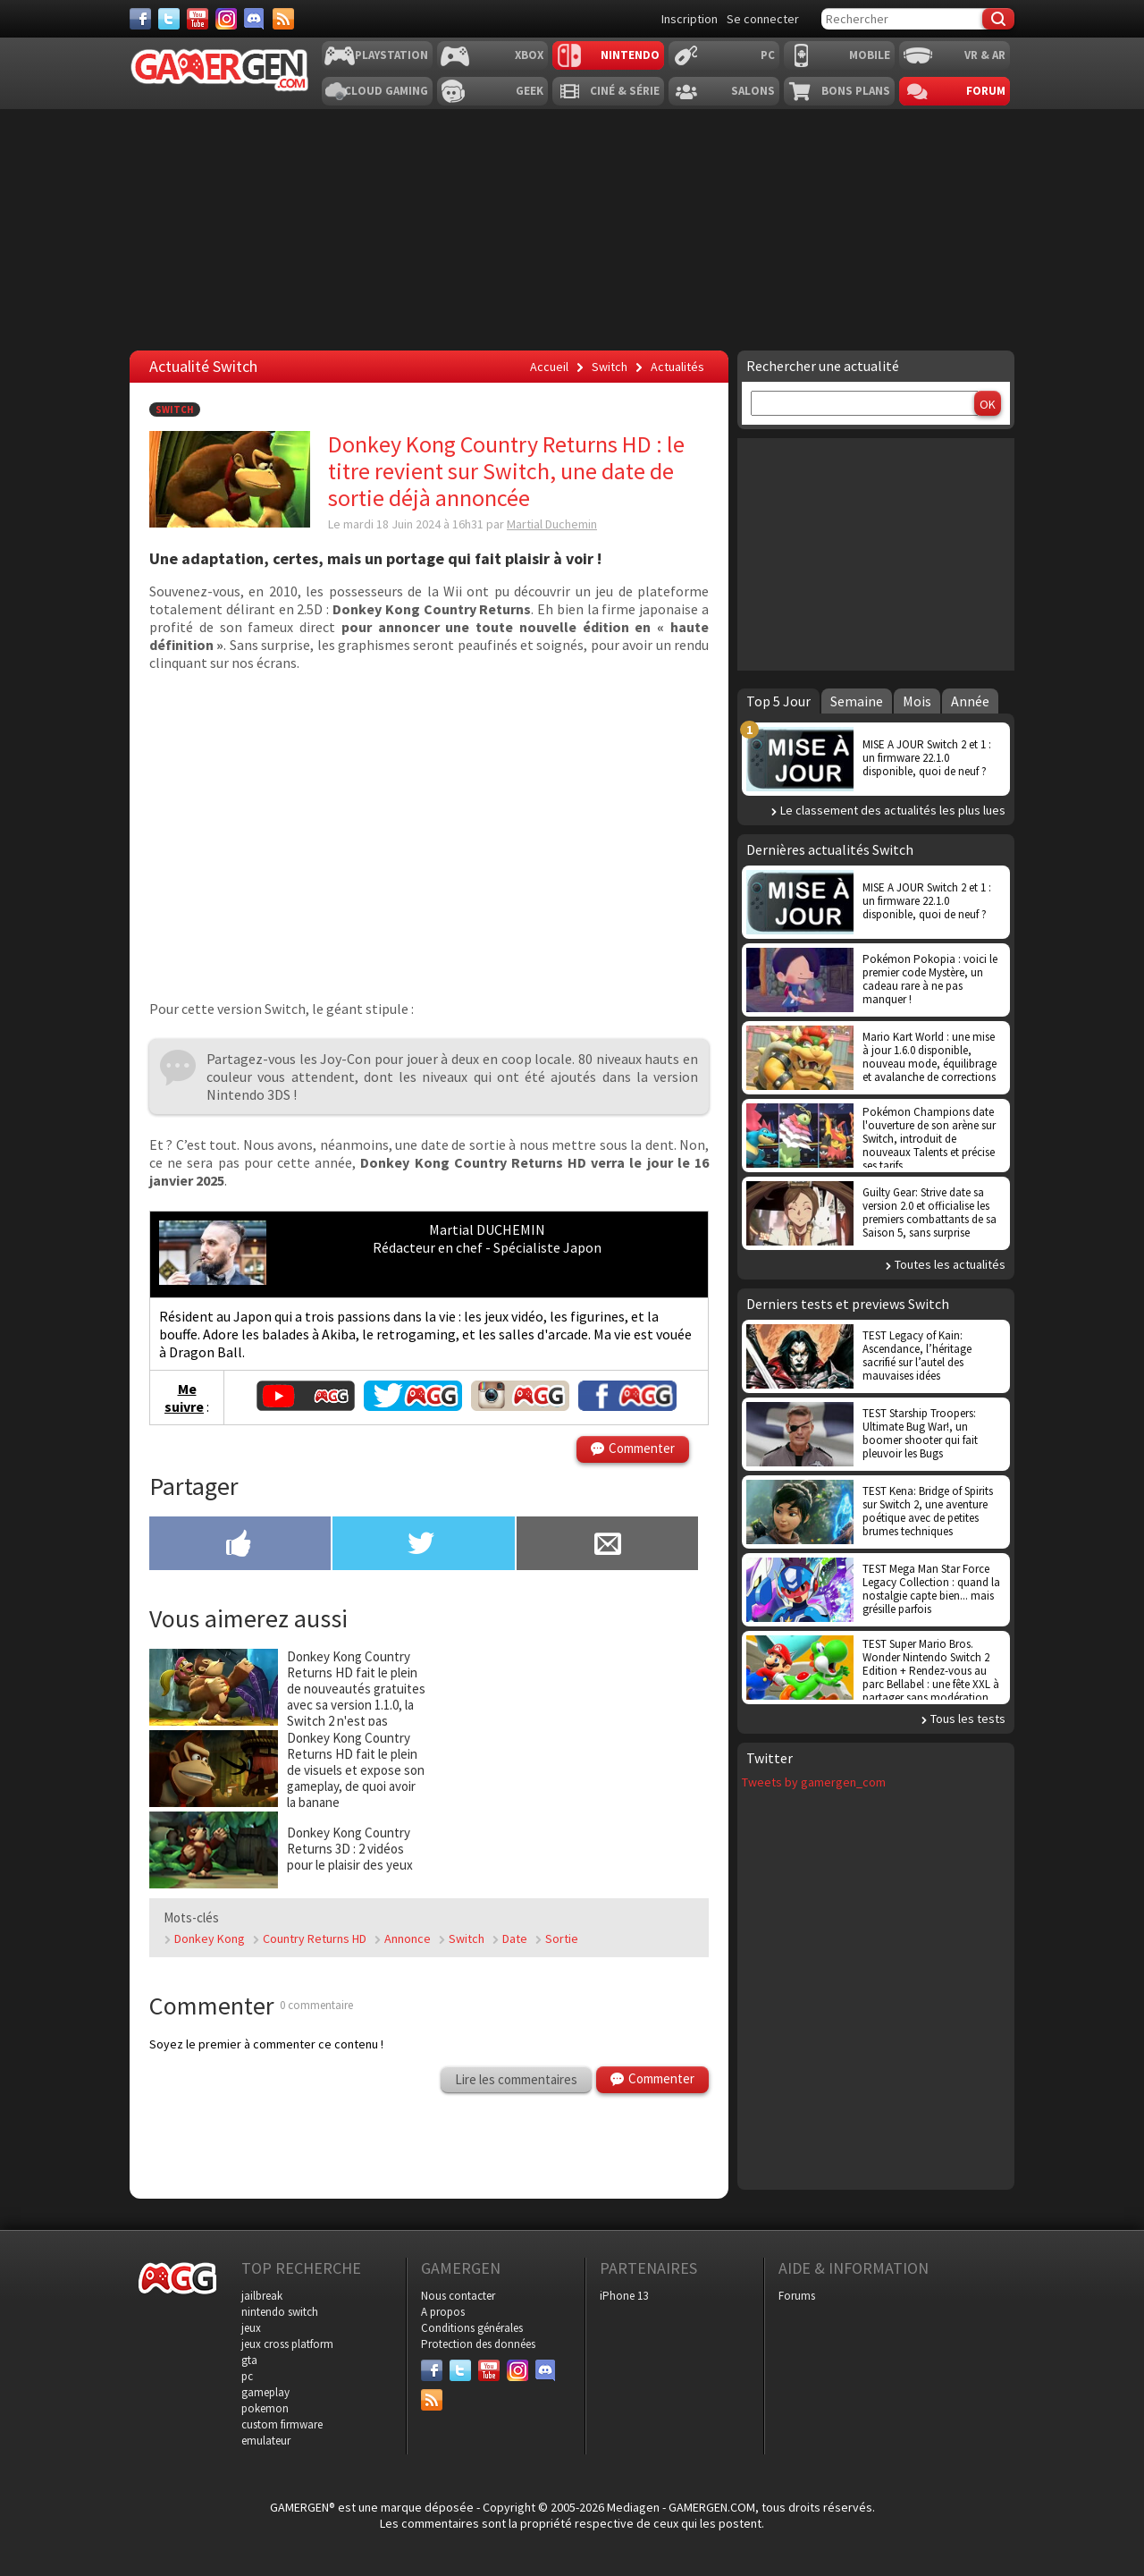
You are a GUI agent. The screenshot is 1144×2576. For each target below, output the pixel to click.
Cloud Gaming (386, 90)
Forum (985, 90)
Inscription (689, 19)
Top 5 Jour (778, 701)
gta (249, 2360)
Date (514, 1938)
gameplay (265, 2392)
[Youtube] (197, 19)
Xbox (529, 55)
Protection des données (478, 2344)
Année (970, 701)
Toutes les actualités (950, 1264)
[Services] (283, 19)
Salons (753, 90)
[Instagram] (226, 19)
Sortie (561, 1938)
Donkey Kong (209, 1938)
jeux (251, 2327)
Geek (529, 90)
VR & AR (984, 55)
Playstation (391, 55)
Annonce (407, 1938)
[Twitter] (169, 19)
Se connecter (763, 19)
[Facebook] (140, 19)
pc (247, 2376)
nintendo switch (279, 2311)
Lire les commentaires (516, 2079)
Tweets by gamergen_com (814, 1782)
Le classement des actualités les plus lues (892, 810)
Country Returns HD (314, 1938)
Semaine (856, 701)
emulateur (265, 2440)
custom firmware (282, 2424)
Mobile (869, 55)
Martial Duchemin (552, 524)
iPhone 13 (624, 2295)
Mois (917, 701)
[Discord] (254, 19)
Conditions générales (472, 2327)
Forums (796, 2295)
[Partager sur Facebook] (240, 1545)
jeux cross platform (287, 2344)
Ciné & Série (625, 90)
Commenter (642, 1448)
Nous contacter (458, 2295)
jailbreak (261, 2295)
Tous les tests (967, 1718)
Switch (175, 409)
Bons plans (855, 90)
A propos (443, 2311)
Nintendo (630, 55)
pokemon (265, 2408)
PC (768, 55)
